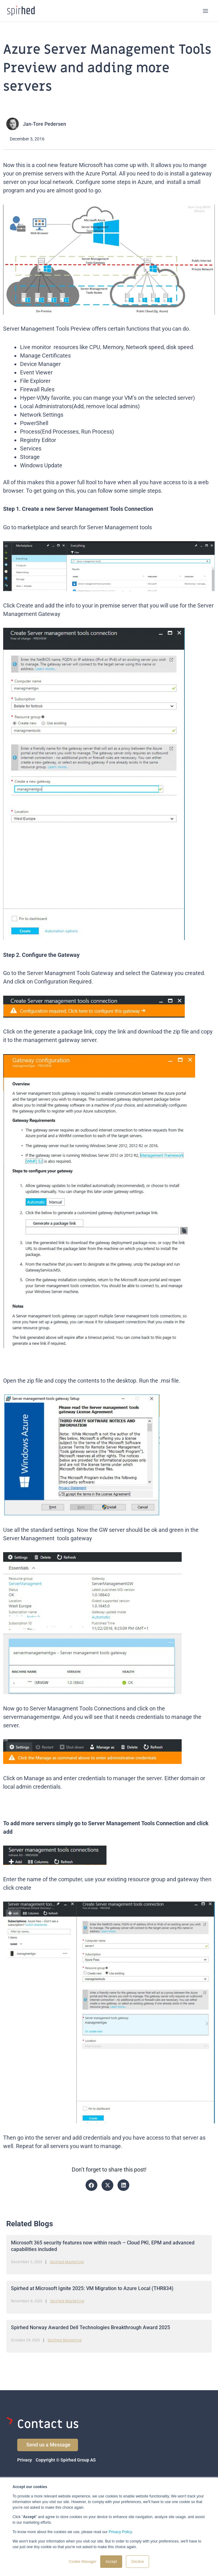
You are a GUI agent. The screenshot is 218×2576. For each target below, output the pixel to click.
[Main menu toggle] (206, 11)
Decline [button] (137, 2561)
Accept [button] (111, 2561)
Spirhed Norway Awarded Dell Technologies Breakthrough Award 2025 (90, 2327)
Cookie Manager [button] (82, 2561)
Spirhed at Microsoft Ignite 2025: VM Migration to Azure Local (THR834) (92, 2288)
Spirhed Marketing (67, 2261)
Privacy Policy (120, 2532)
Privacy (24, 2459)
